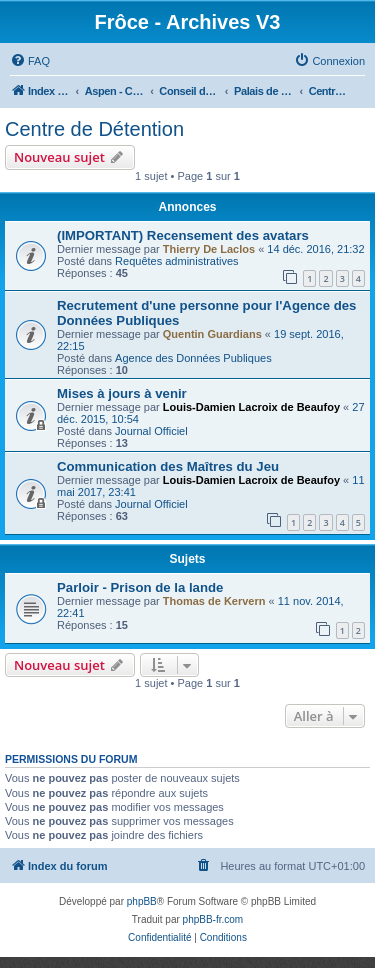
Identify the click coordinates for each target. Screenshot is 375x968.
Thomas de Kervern (214, 601)
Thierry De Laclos (209, 249)
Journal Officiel (151, 431)
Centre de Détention (94, 129)
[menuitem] (30, 61)
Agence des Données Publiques (193, 358)
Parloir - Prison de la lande (140, 587)
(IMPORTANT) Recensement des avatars (183, 235)
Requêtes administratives (177, 261)
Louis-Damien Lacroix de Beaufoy (251, 407)
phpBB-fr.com (213, 919)
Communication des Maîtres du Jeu (168, 466)
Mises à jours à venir (122, 393)
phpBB (142, 901)
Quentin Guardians (212, 334)
